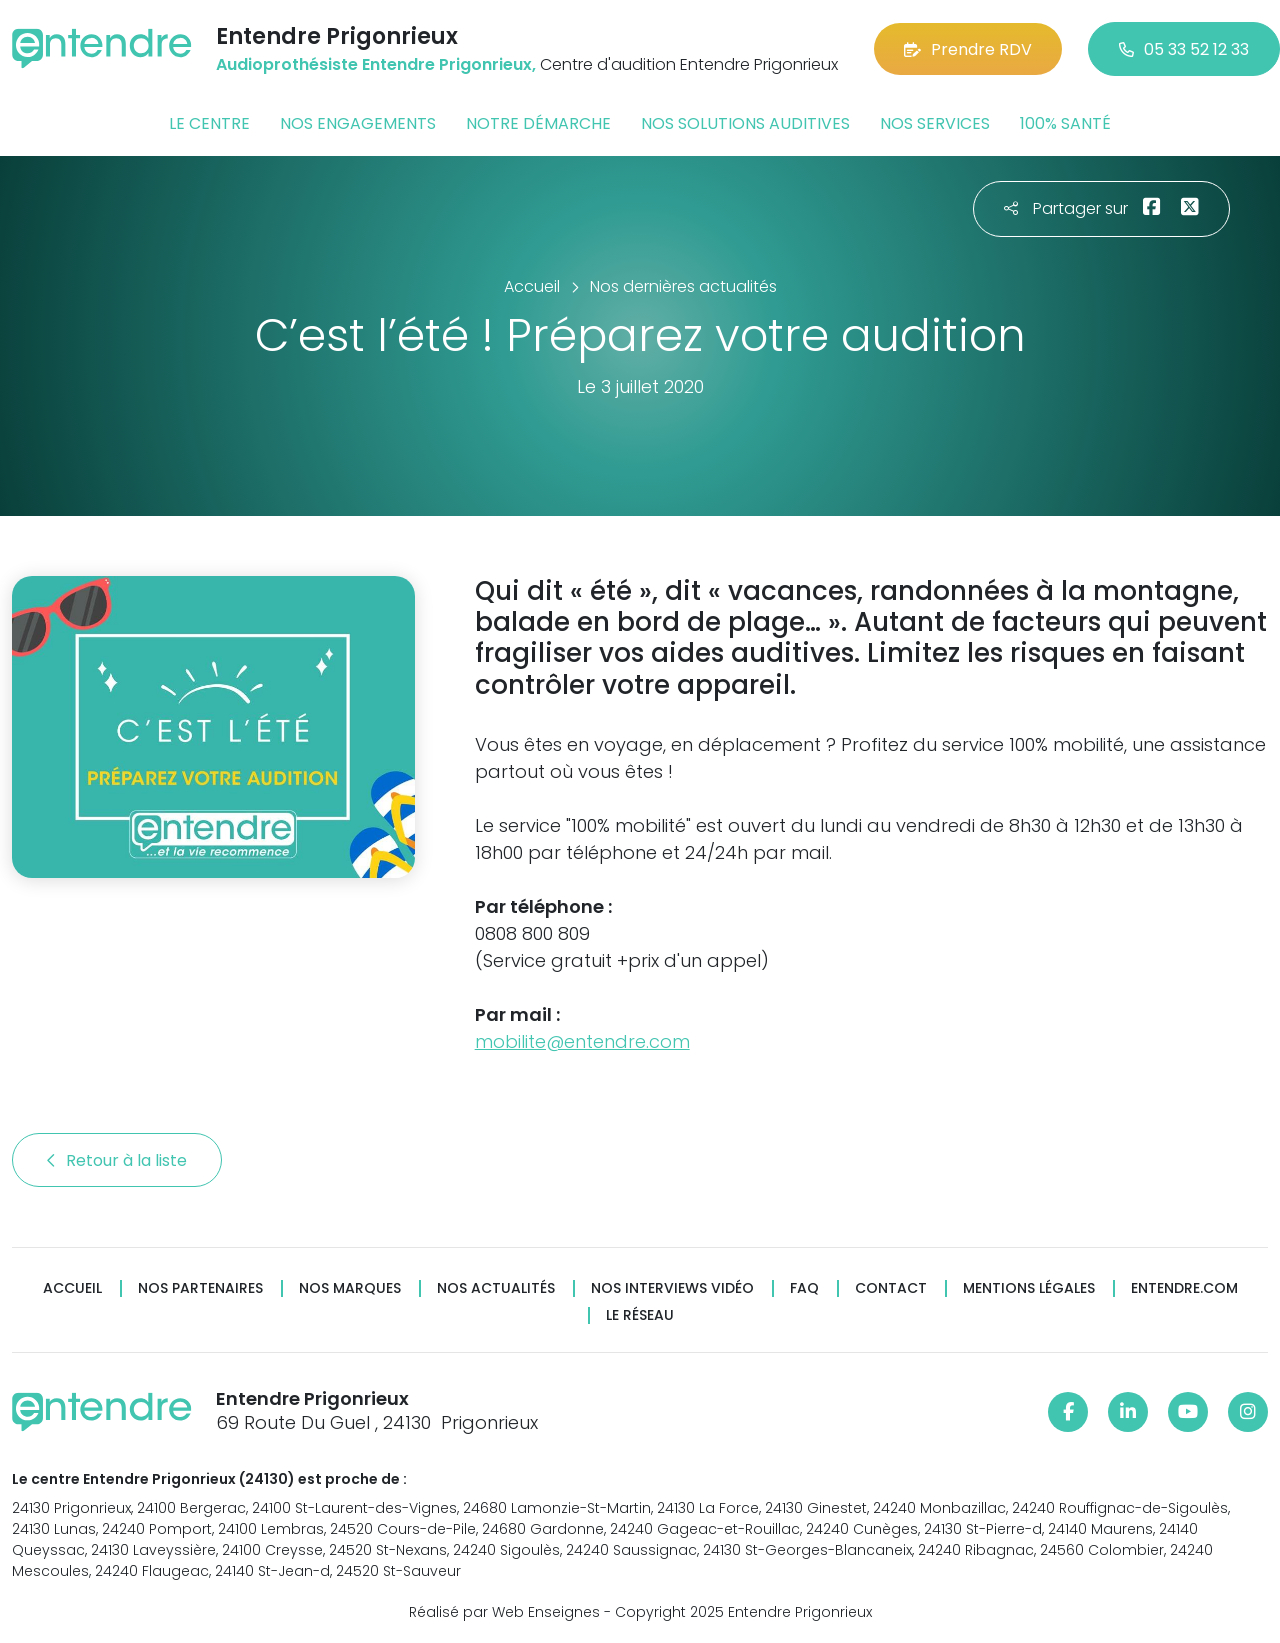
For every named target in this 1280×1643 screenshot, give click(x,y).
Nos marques (350, 1288)
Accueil (72, 1288)
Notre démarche (538, 123)
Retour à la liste (117, 1160)
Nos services (935, 123)
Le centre (209, 123)
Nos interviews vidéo (672, 1288)
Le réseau (640, 1315)
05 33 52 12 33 (1184, 49)
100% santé (1065, 123)
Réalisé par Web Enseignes (504, 1612)
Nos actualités (496, 1288)
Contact (891, 1288)
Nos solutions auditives (745, 123)
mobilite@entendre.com (582, 1041)
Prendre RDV (968, 49)
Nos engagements (358, 123)
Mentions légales (1029, 1288)
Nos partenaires (200, 1288)
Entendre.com (1184, 1288)
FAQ (804, 1288)
